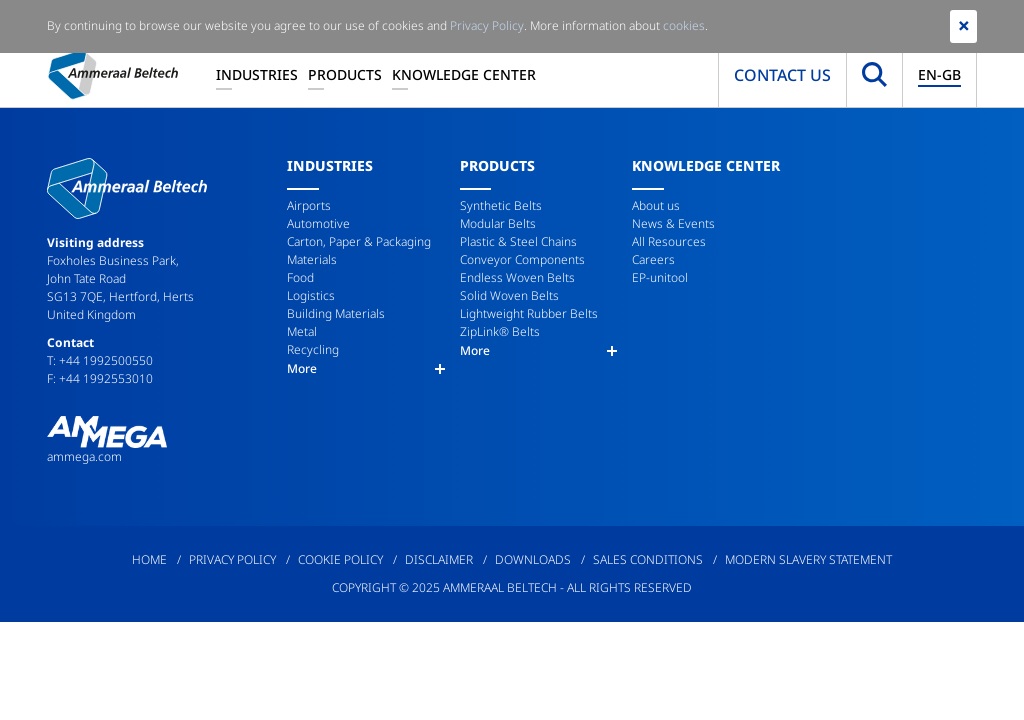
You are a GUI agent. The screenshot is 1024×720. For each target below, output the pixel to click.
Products (345, 74)
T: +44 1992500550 (100, 360)
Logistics (311, 295)
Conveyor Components (522, 259)
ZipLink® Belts (500, 331)
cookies (684, 25)
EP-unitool (660, 277)
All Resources (669, 241)
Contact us (782, 75)
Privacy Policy (232, 559)
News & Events (673, 223)
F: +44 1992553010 (100, 378)
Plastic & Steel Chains (518, 241)
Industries (257, 74)
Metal (302, 331)
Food (300, 277)
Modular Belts (498, 223)
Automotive (318, 223)
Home (149, 559)
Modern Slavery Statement (808, 559)
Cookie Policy (340, 559)
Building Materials (336, 313)
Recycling (313, 349)
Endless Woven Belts (517, 277)
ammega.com (84, 456)
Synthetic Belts (501, 205)
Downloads (533, 559)
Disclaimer (439, 559)
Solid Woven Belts (509, 295)
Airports (309, 205)
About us (656, 205)
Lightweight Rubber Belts (529, 313)
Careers (653, 259)
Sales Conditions (648, 559)
